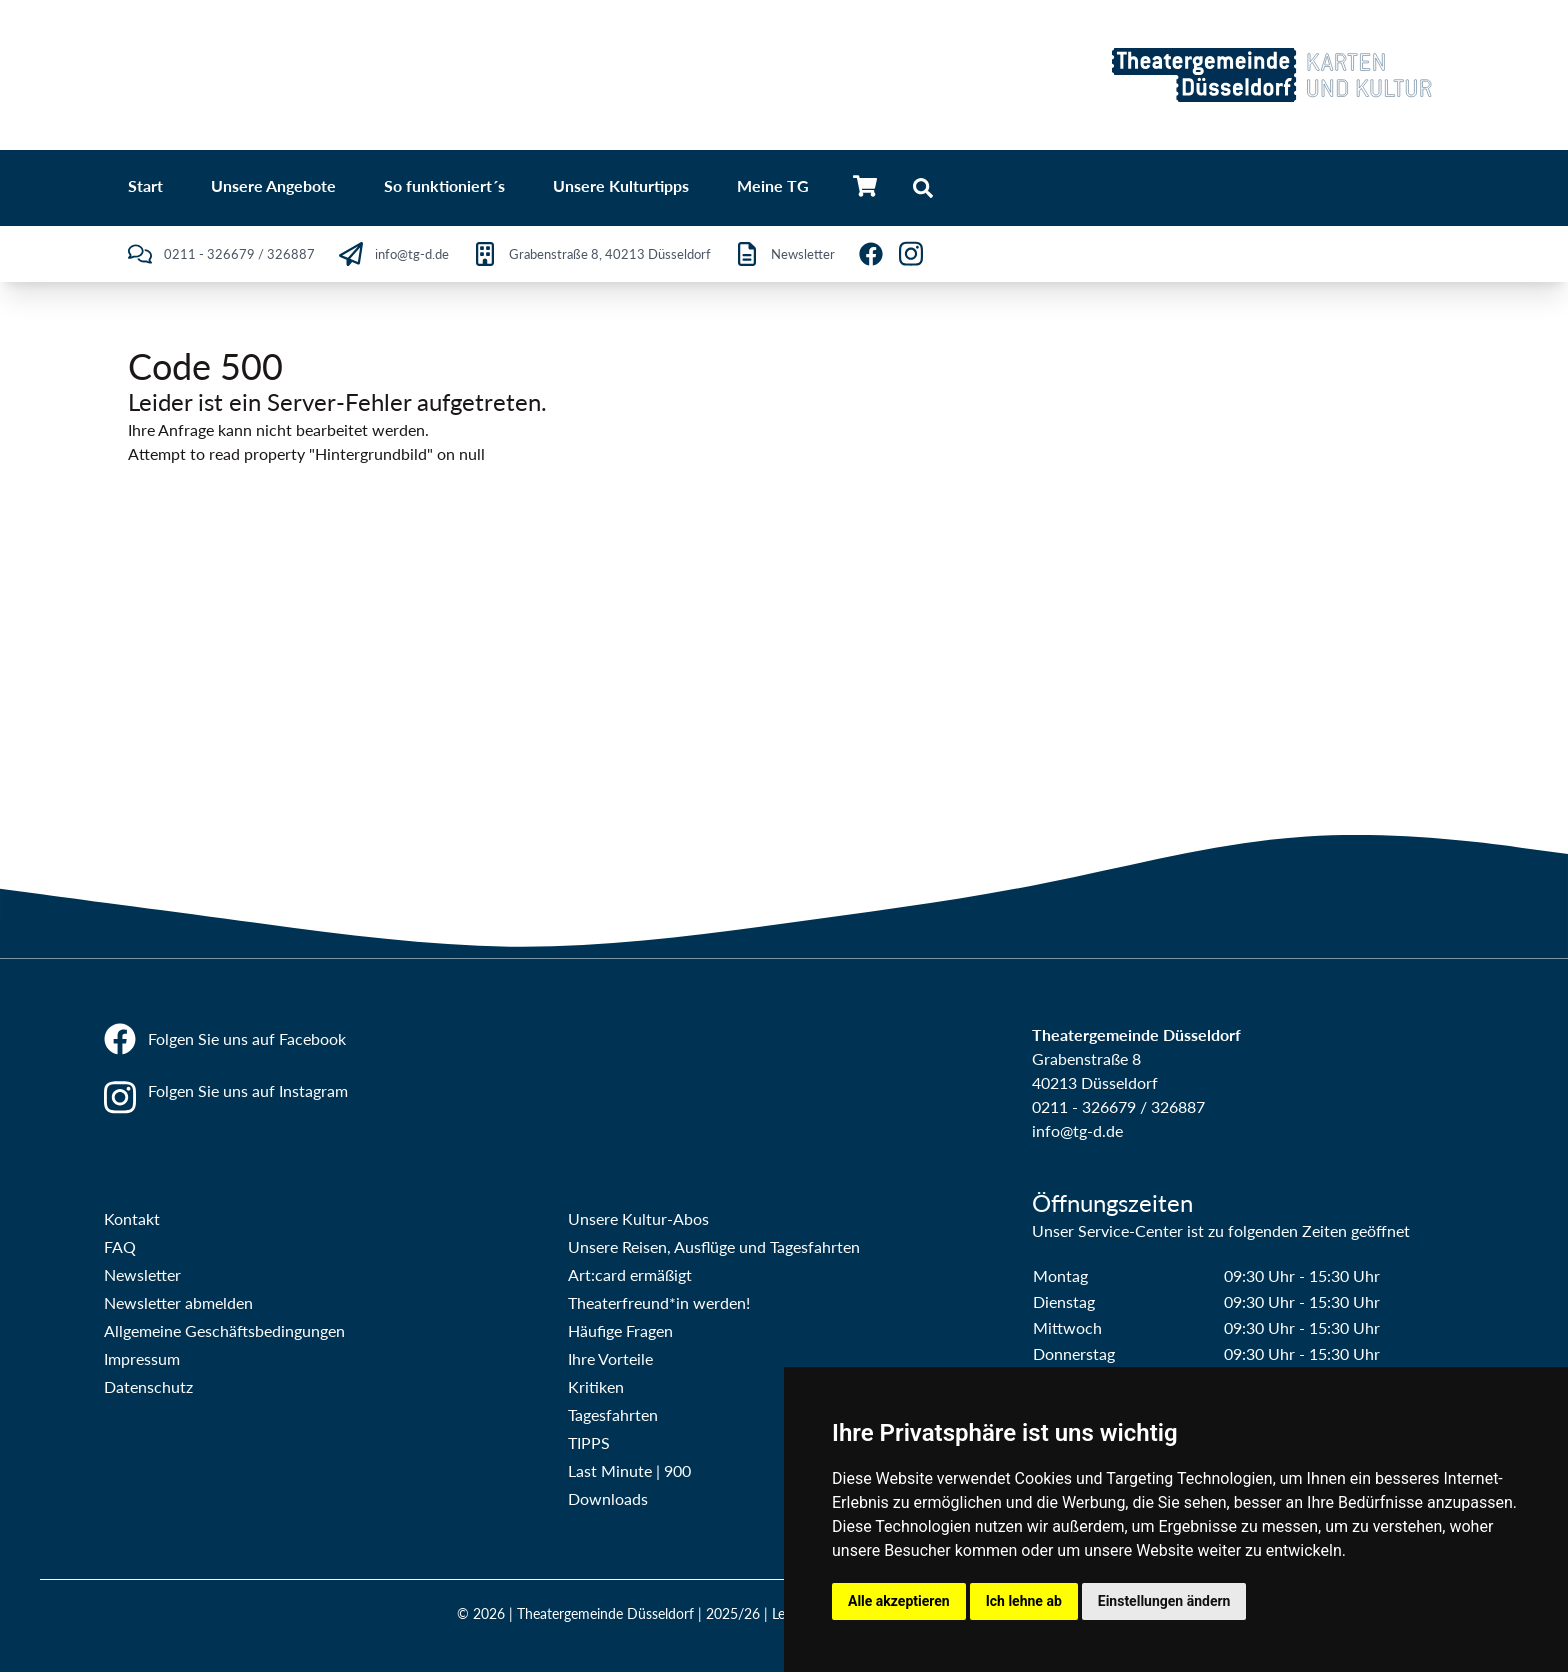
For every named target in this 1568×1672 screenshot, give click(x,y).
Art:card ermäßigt (630, 1274)
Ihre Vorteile (610, 1358)
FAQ (120, 1246)
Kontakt (132, 1218)
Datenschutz (148, 1386)
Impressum (142, 1358)
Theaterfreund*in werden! (659, 1302)
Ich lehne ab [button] (1024, 1601)
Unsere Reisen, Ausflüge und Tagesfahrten (714, 1246)
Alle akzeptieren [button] (899, 1601)
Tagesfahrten (613, 1414)
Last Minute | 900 (629, 1470)
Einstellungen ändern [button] (1164, 1601)
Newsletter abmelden (178, 1302)
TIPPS (589, 1442)
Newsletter (142, 1274)
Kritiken (596, 1386)
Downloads (608, 1498)
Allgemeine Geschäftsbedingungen (224, 1330)
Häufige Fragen (620, 1330)
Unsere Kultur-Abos (638, 1218)
